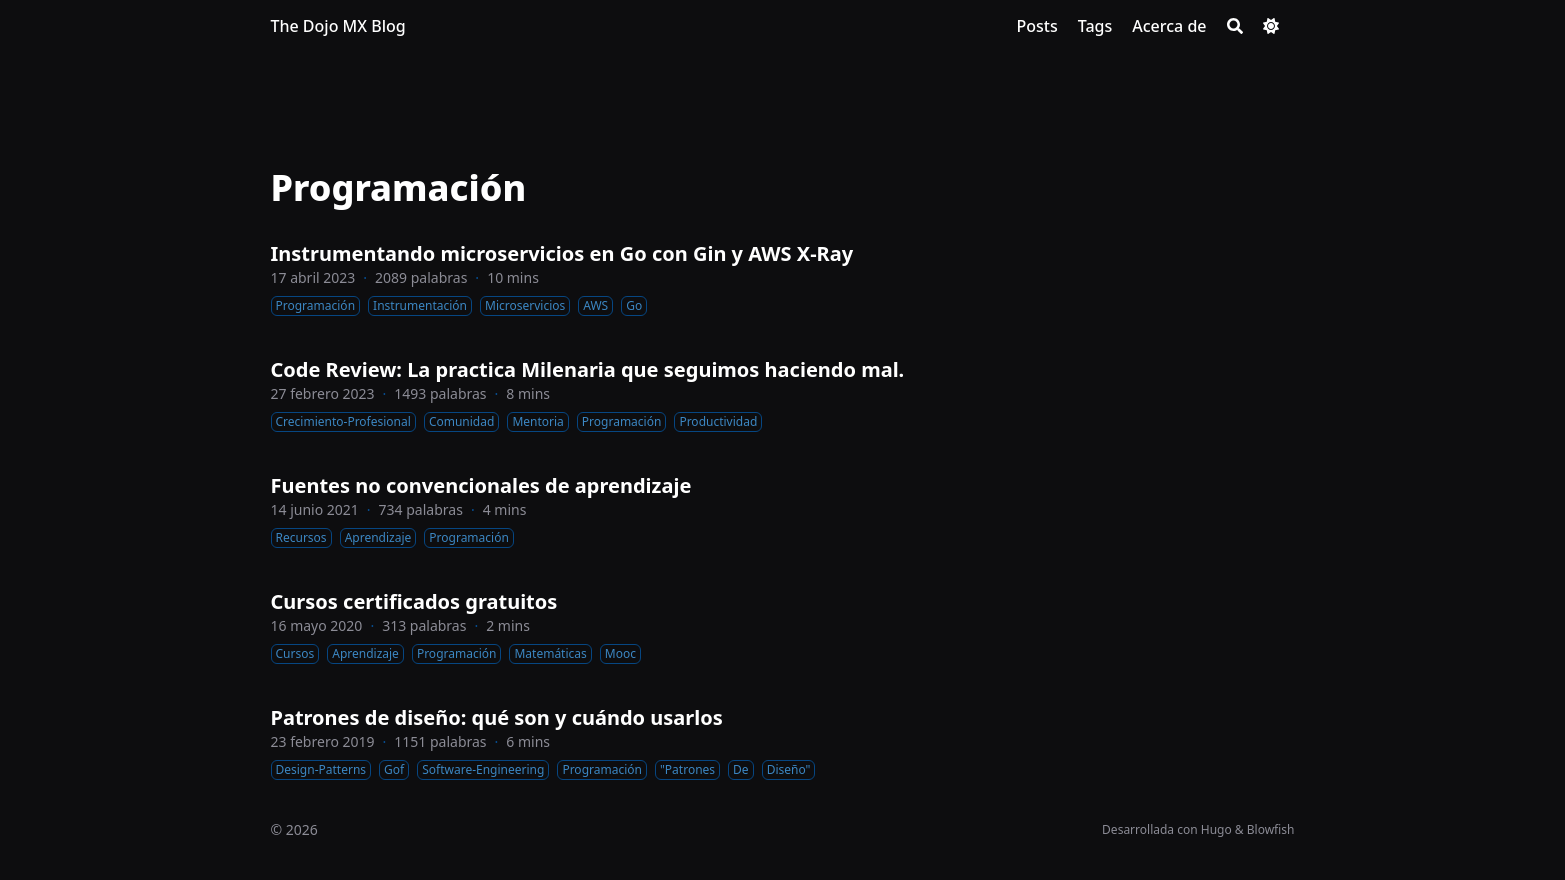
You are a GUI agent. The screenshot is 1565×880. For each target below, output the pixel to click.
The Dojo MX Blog (338, 26)
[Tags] (1095, 26)
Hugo (1216, 829)
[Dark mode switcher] (1271, 26)
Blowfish (1271, 829)
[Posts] (1036, 26)
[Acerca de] (1169, 26)
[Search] (1235, 26)
